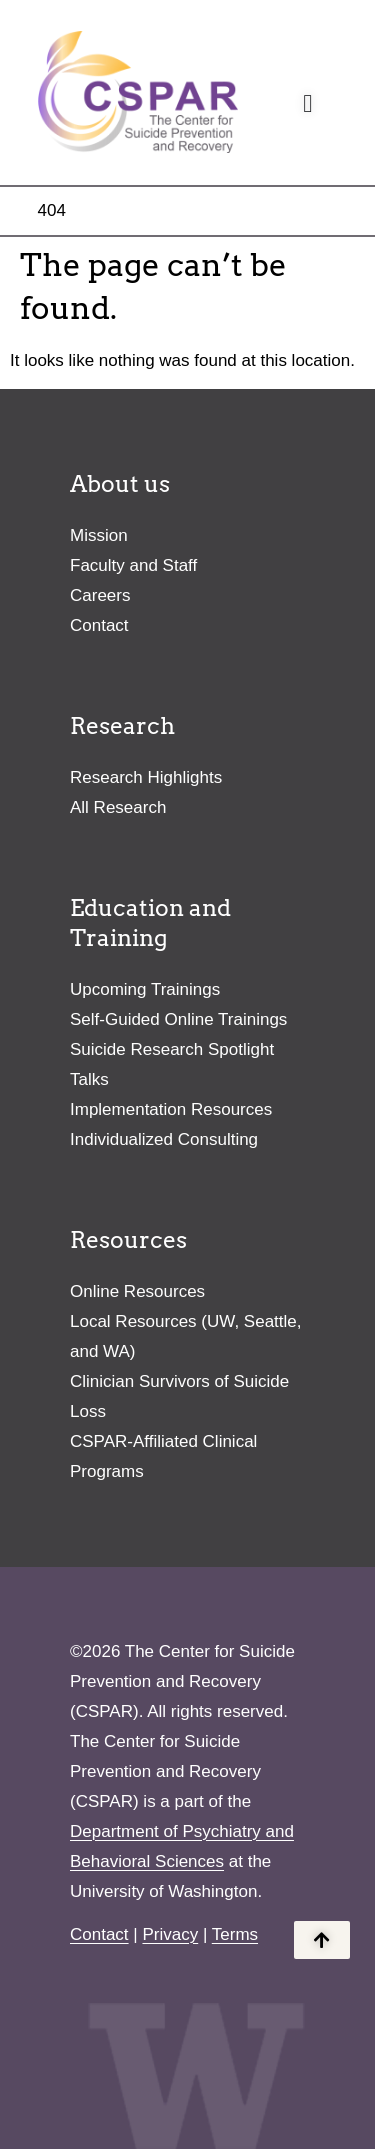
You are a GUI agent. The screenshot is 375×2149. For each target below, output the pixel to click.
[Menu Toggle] (307, 103)
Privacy (170, 1934)
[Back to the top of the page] (322, 1940)
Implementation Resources (171, 1109)
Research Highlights (146, 777)
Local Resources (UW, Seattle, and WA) (185, 1336)
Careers (100, 595)
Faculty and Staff (133, 565)
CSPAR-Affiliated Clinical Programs (163, 1456)
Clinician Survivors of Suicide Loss (179, 1396)
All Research (118, 807)
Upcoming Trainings (145, 989)
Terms (235, 1934)
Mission (99, 535)
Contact (99, 625)
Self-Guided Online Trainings (178, 1019)
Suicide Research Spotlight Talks (172, 1064)
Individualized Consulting (164, 1139)
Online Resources (137, 1291)
